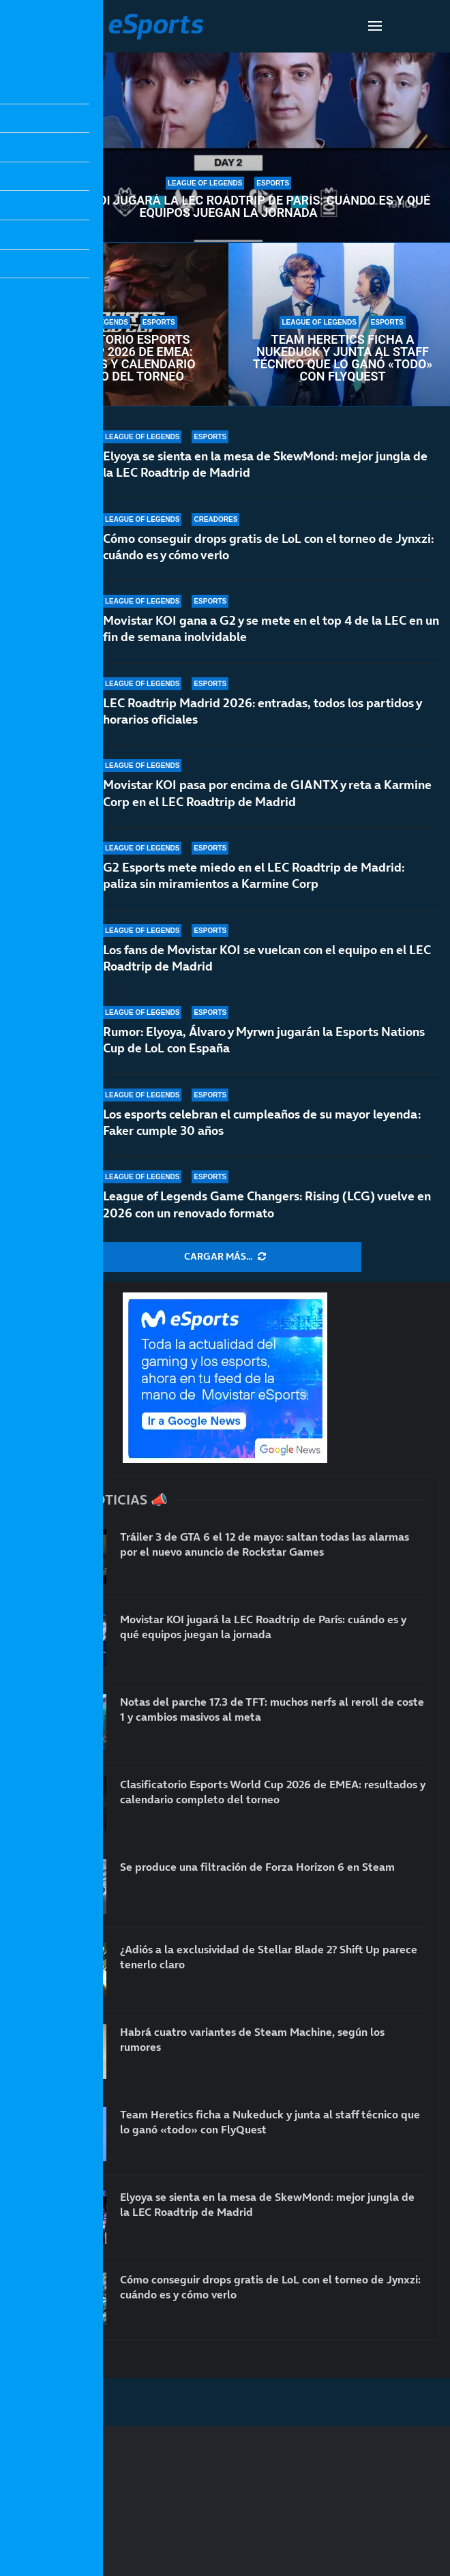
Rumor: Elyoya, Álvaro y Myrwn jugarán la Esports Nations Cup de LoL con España (264, 1039)
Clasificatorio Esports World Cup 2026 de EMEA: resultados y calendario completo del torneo (114, 358)
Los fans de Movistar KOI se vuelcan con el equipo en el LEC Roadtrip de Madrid (267, 958)
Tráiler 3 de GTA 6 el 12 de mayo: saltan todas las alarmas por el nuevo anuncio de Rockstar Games (264, 1544)
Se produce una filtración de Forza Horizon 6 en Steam (257, 1866)
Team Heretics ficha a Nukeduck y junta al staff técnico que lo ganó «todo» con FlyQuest (342, 358)
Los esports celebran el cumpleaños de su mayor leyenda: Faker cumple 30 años (262, 1122)
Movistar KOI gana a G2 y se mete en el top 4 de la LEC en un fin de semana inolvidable (271, 628)
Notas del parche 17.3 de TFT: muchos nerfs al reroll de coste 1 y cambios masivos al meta (272, 1709)
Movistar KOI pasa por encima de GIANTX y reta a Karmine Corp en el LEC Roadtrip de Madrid (267, 793)
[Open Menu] (375, 26)
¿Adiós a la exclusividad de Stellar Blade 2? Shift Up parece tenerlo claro (268, 1957)
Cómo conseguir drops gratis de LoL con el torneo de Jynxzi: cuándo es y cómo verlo (268, 546)
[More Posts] (225, 1257)
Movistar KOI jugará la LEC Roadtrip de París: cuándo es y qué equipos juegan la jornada (228, 206)
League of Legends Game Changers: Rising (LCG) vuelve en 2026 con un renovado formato (267, 1204)
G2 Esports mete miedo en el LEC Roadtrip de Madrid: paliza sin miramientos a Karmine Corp (253, 875)
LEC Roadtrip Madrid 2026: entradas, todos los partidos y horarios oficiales (262, 711)
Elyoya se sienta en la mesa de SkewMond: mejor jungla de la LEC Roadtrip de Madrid (265, 464)
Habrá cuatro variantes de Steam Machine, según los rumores (252, 2039)
